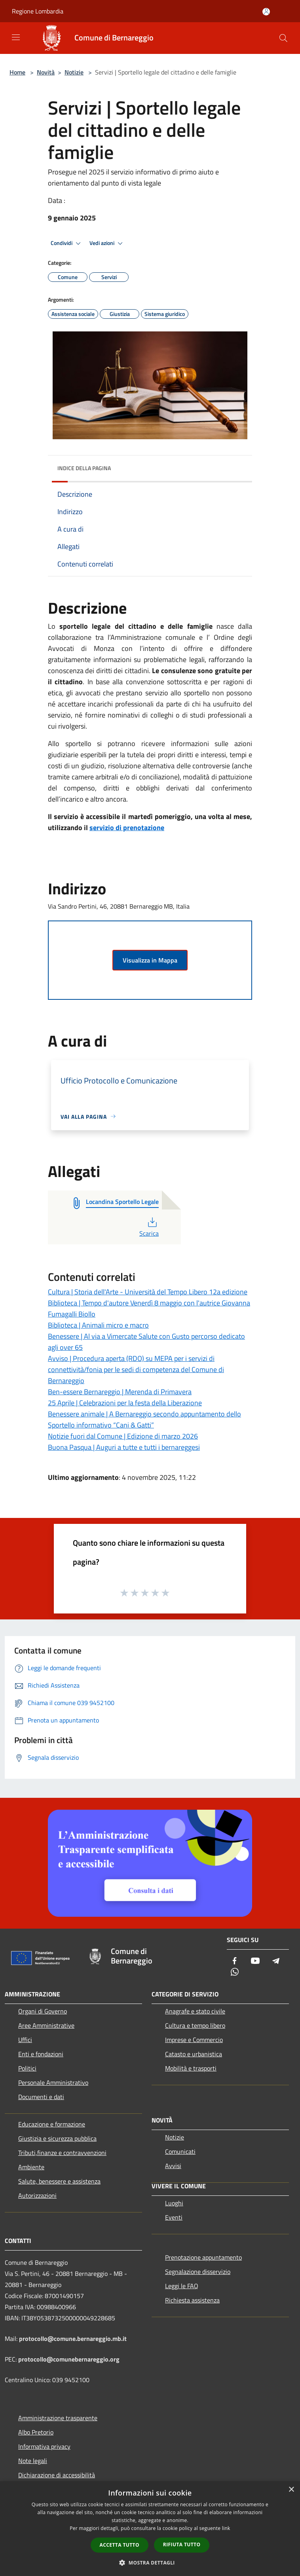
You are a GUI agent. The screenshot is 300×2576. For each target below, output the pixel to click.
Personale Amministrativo (53, 2082)
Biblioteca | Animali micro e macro (98, 1325)
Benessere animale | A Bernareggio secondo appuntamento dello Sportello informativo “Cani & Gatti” (144, 1419)
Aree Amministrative (46, 2025)
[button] (150, 2562)
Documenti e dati (41, 2096)
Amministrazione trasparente (57, 2418)
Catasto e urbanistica (193, 2054)
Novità (46, 72)
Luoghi (174, 2203)
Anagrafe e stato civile (195, 2011)
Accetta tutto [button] (119, 2545)
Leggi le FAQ (181, 2286)
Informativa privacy (44, 2446)
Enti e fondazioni (40, 2054)
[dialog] (150, 2528)
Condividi (67, 243)
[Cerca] (283, 38)
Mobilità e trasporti (190, 2068)
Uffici (25, 2039)
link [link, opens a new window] (226, 2528)
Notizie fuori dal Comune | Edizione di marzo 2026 (123, 1436)
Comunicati (180, 2151)
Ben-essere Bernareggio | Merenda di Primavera (120, 1391)
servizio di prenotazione (126, 827)
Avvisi (173, 2165)
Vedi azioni (107, 243)
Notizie (74, 72)
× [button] (291, 2490)
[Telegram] (276, 1961)
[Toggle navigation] (16, 37)
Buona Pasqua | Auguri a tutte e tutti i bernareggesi (124, 1447)
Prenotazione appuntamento (203, 2257)
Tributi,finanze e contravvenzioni (62, 2152)
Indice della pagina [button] (84, 468)
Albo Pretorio (35, 2432)
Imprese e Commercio (194, 2039)
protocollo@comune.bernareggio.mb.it (73, 2338)
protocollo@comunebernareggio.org (69, 2359)
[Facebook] (235, 1961)
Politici (27, 2068)
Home (17, 72)
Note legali (32, 2460)
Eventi (173, 2217)
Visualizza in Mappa (150, 960)
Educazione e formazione (51, 2124)
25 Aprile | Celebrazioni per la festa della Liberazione (125, 1402)
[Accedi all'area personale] (266, 12)
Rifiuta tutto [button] (182, 2544)
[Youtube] (255, 1961)
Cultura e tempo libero (195, 2025)
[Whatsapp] (235, 1972)
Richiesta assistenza (192, 2300)
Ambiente (31, 2167)
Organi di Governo (42, 2011)
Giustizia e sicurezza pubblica (57, 2138)
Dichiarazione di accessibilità (56, 2475)
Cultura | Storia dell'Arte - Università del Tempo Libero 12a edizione (147, 1291)
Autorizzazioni (37, 2195)
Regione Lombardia (37, 11)
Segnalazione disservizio (197, 2271)
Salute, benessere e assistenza (59, 2181)
